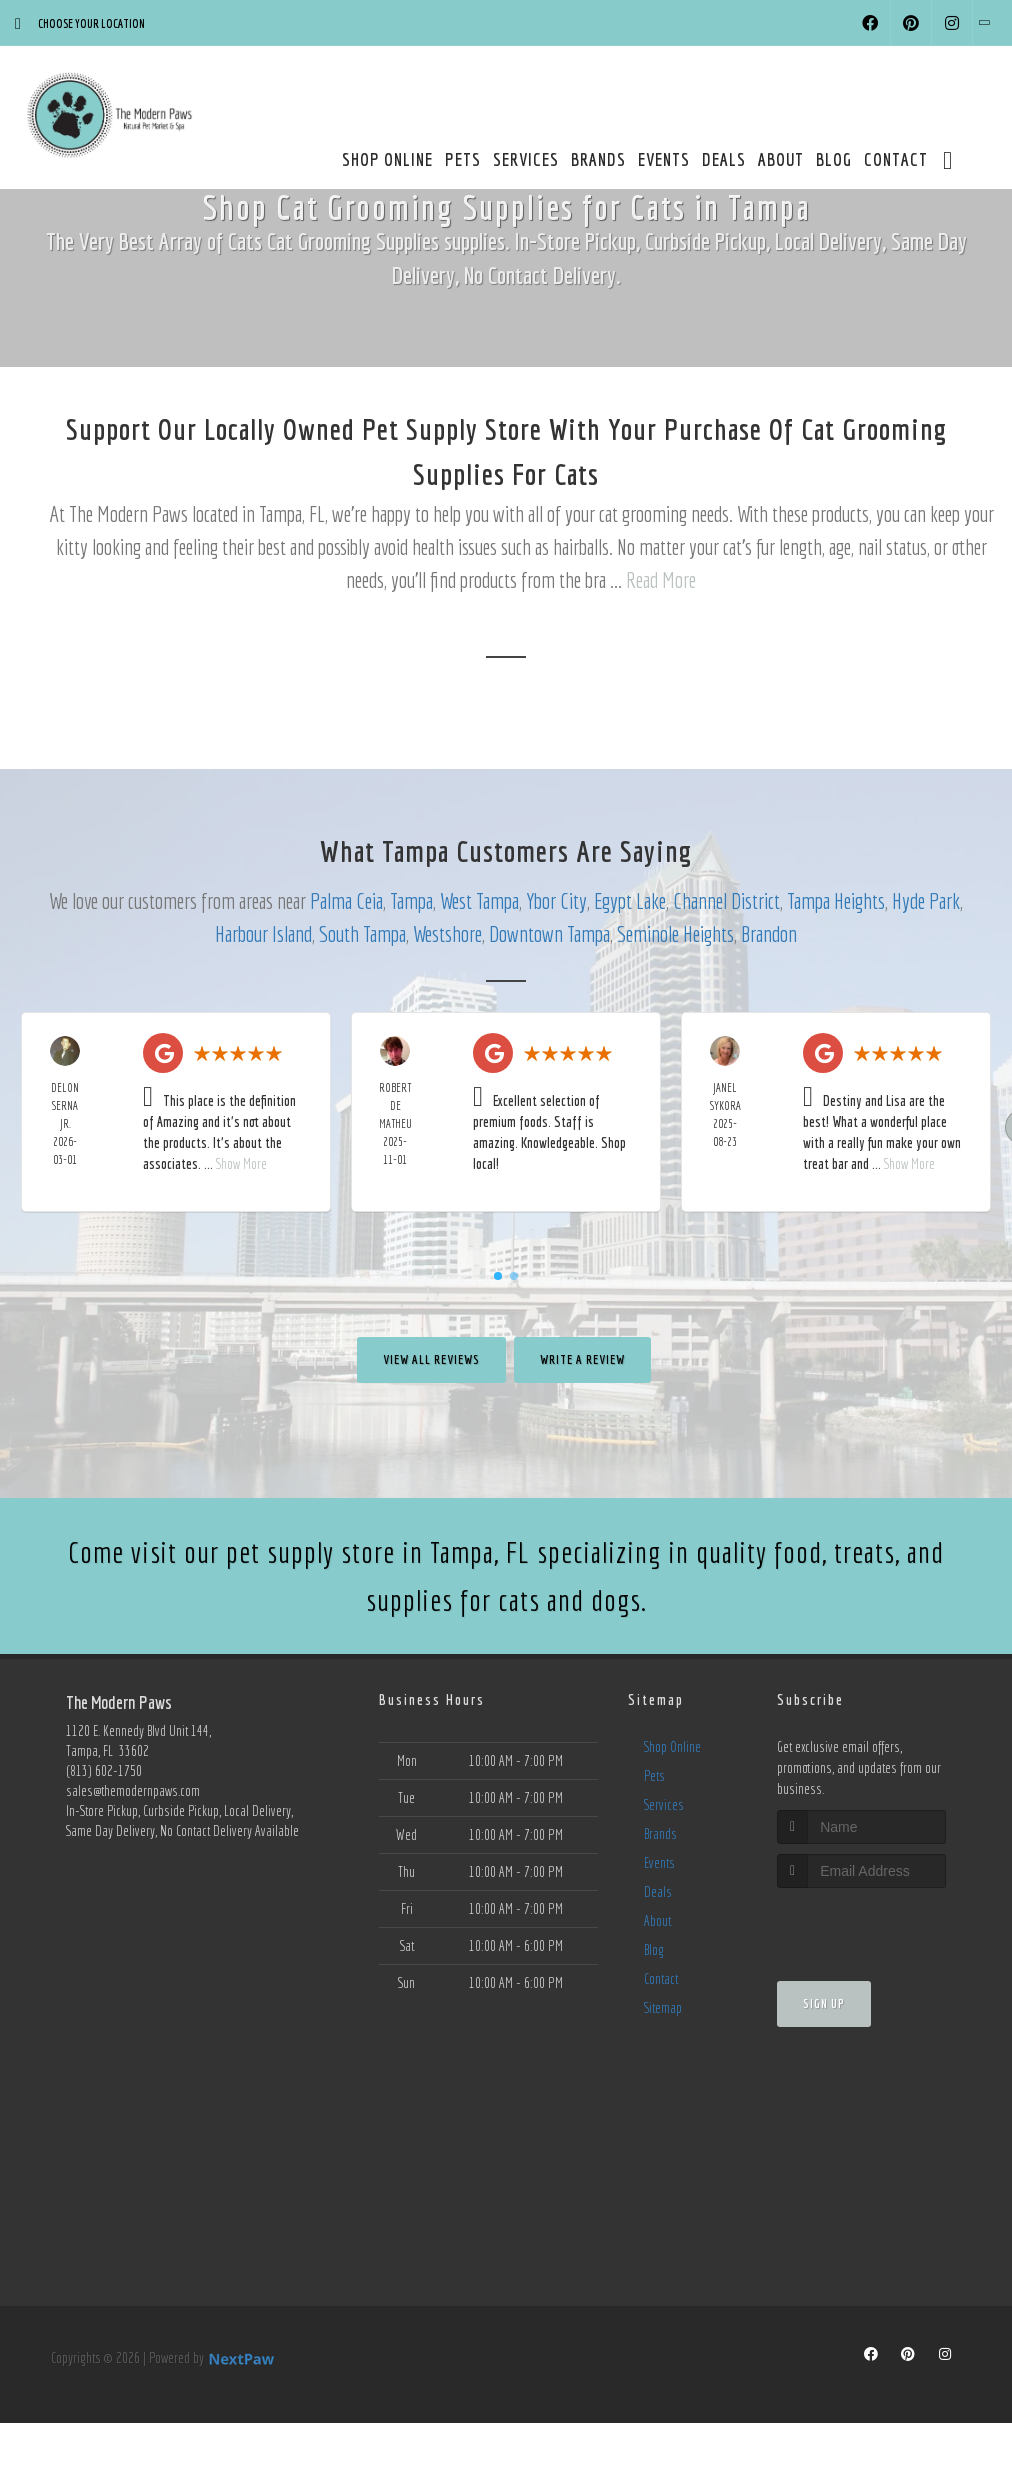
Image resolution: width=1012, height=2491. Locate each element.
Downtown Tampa (549, 933)
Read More (661, 579)
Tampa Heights (836, 900)
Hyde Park (926, 900)
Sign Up (824, 2003)
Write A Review (582, 1359)
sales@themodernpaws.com (133, 1791)
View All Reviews (431, 1359)
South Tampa (362, 933)
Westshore (447, 933)
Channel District (726, 900)
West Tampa (479, 900)
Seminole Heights (675, 933)
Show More (241, 1164)
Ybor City (556, 900)
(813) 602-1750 (104, 1771)
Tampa (411, 900)
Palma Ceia (346, 900)
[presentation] (883, 1925)
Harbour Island (263, 933)
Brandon (769, 933)
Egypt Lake (630, 900)
